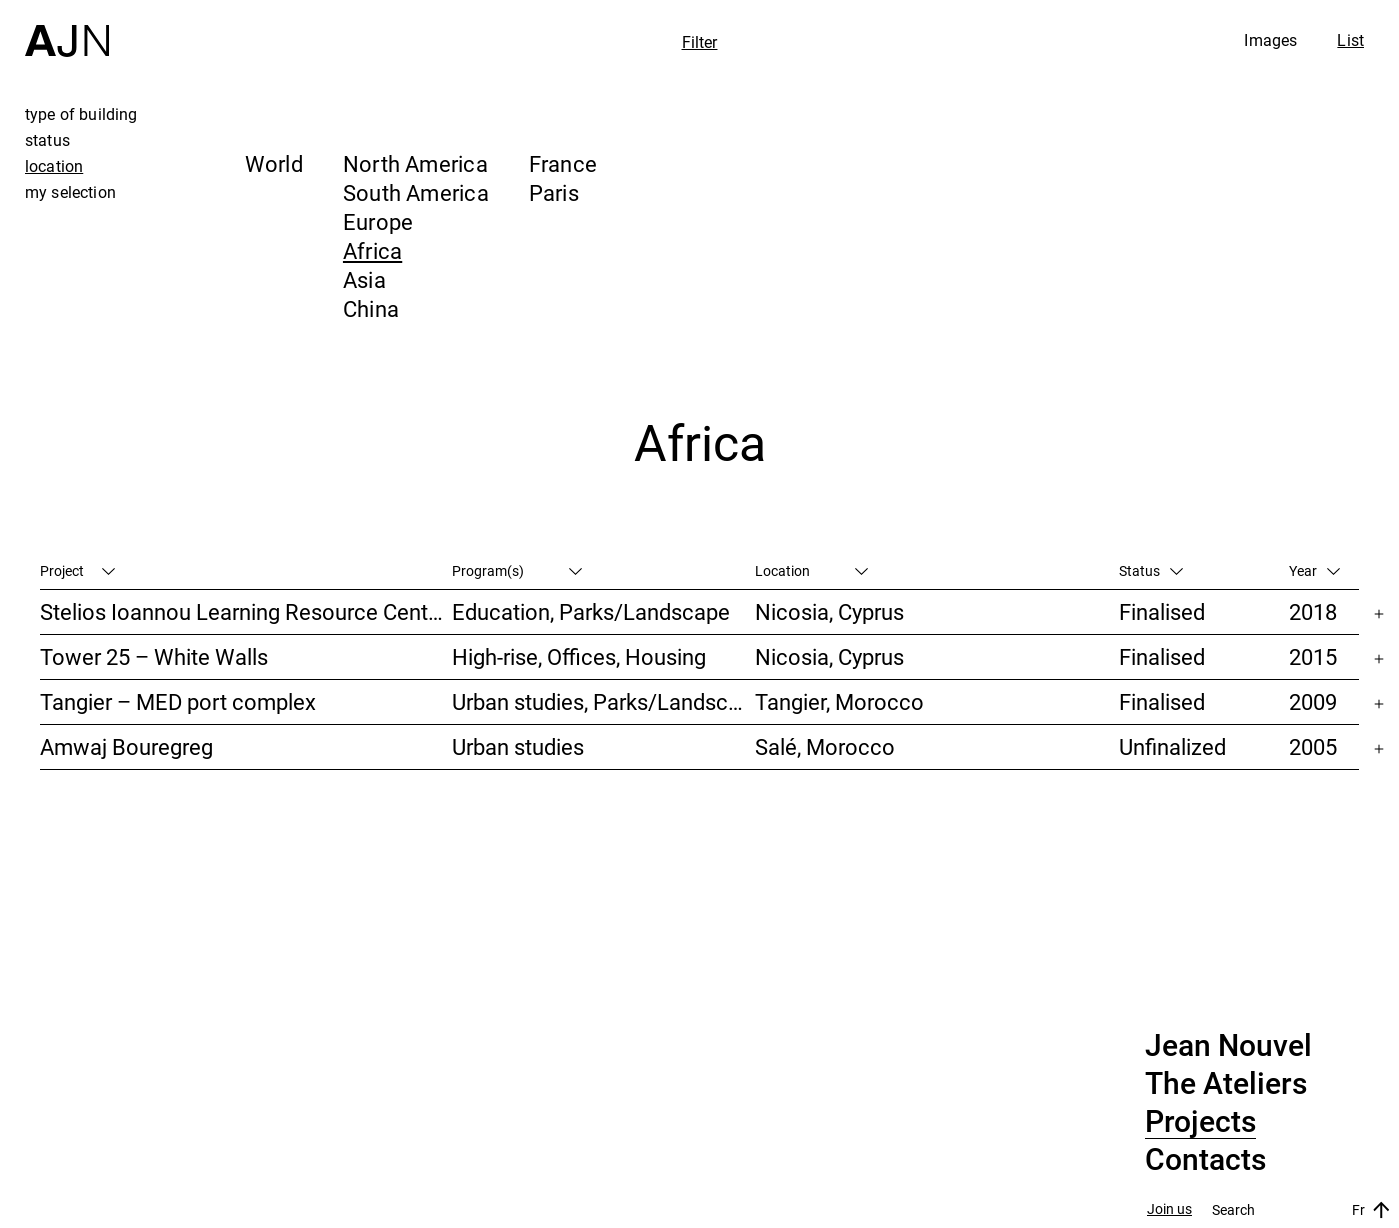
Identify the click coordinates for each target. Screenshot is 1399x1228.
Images (1270, 40)
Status (1151, 570)
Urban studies (518, 746)
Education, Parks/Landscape (591, 611)
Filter (700, 42)
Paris (554, 192)
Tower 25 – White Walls (154, 656)
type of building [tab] (81, 114)
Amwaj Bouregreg (126, 746)
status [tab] (47, 140)
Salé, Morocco (825, 746)
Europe (378, 221)
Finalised (1162, 611)
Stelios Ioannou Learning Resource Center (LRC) (246, 611)
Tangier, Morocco (839, 701)
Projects (1200, 1122)
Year (1314, 570)
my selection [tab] (70, 192)
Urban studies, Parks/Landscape (603, 701)
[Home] (67, 28)
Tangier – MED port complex (178, 701)
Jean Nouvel (1228, 1046)
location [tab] (54, 166)
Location (811, 570)
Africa (372, 250)
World (274, 163)
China (371, 308)
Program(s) (517, 570)
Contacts (1205, 1160)
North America (415, 163)
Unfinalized (1172, 746)
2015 (1313, 656)
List (1350, 40)
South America (416, 192)
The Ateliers (1226, 1084)
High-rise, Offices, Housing (579, 656)
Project (77, 570)
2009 (1313, 701)
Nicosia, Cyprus (829, 611)
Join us (1169, 1209)
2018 (1313, 611)
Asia (364, 279)
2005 (1313, 746)
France (563, 163)
